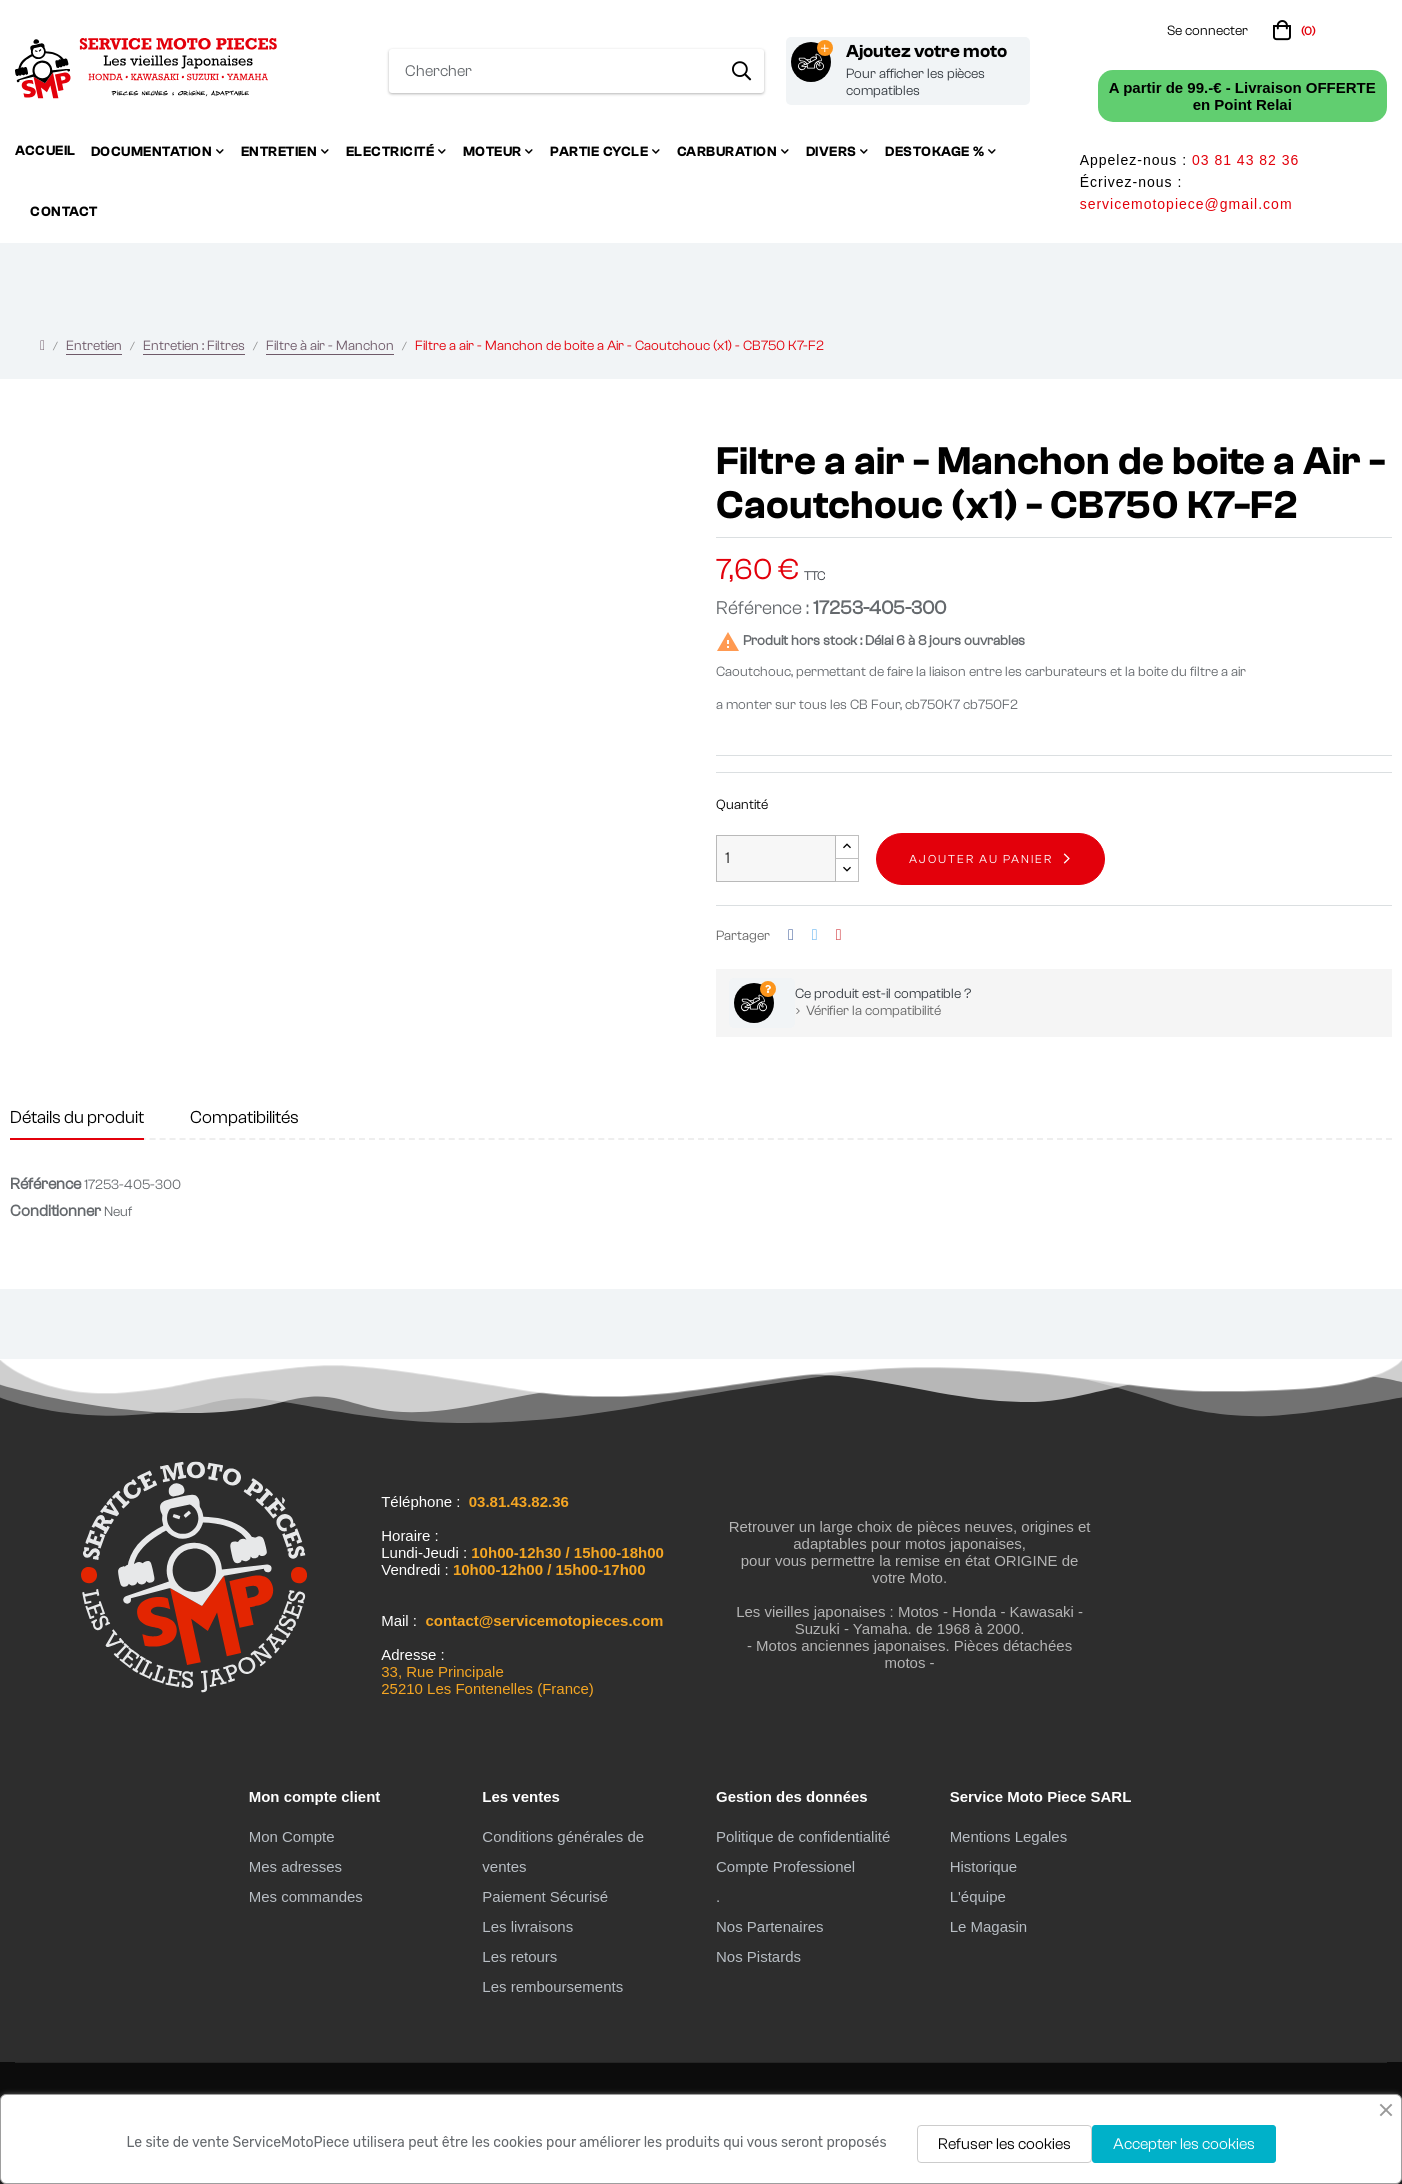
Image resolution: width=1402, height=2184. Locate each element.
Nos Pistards (758, 1956)
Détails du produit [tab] (77, 1117)
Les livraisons (527, 1926)
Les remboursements (552, 1986)
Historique (984, 1866)
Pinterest (839, 935)
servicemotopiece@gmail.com (1186, 204)
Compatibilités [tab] (244, 1117)
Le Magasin (989, 1926)
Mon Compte (292, 1836)
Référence (45, 1184)
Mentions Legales (1009, 1836)
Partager (791, 935)
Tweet (815, 935)
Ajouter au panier (981, 859)
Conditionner (55, 1211)
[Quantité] (776, 858)
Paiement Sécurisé (545, 1896)
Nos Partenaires (770, 1926)
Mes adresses (295, 1866)
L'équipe (978, 1896)
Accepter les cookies (1184, 2144)
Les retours (519, 1956)
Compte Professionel (785, 1866)
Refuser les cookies (1004, 2144)
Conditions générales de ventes (563, 1851)
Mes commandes (306, 1896)
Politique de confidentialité (803, 1836)
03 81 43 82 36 (1245, 160)
